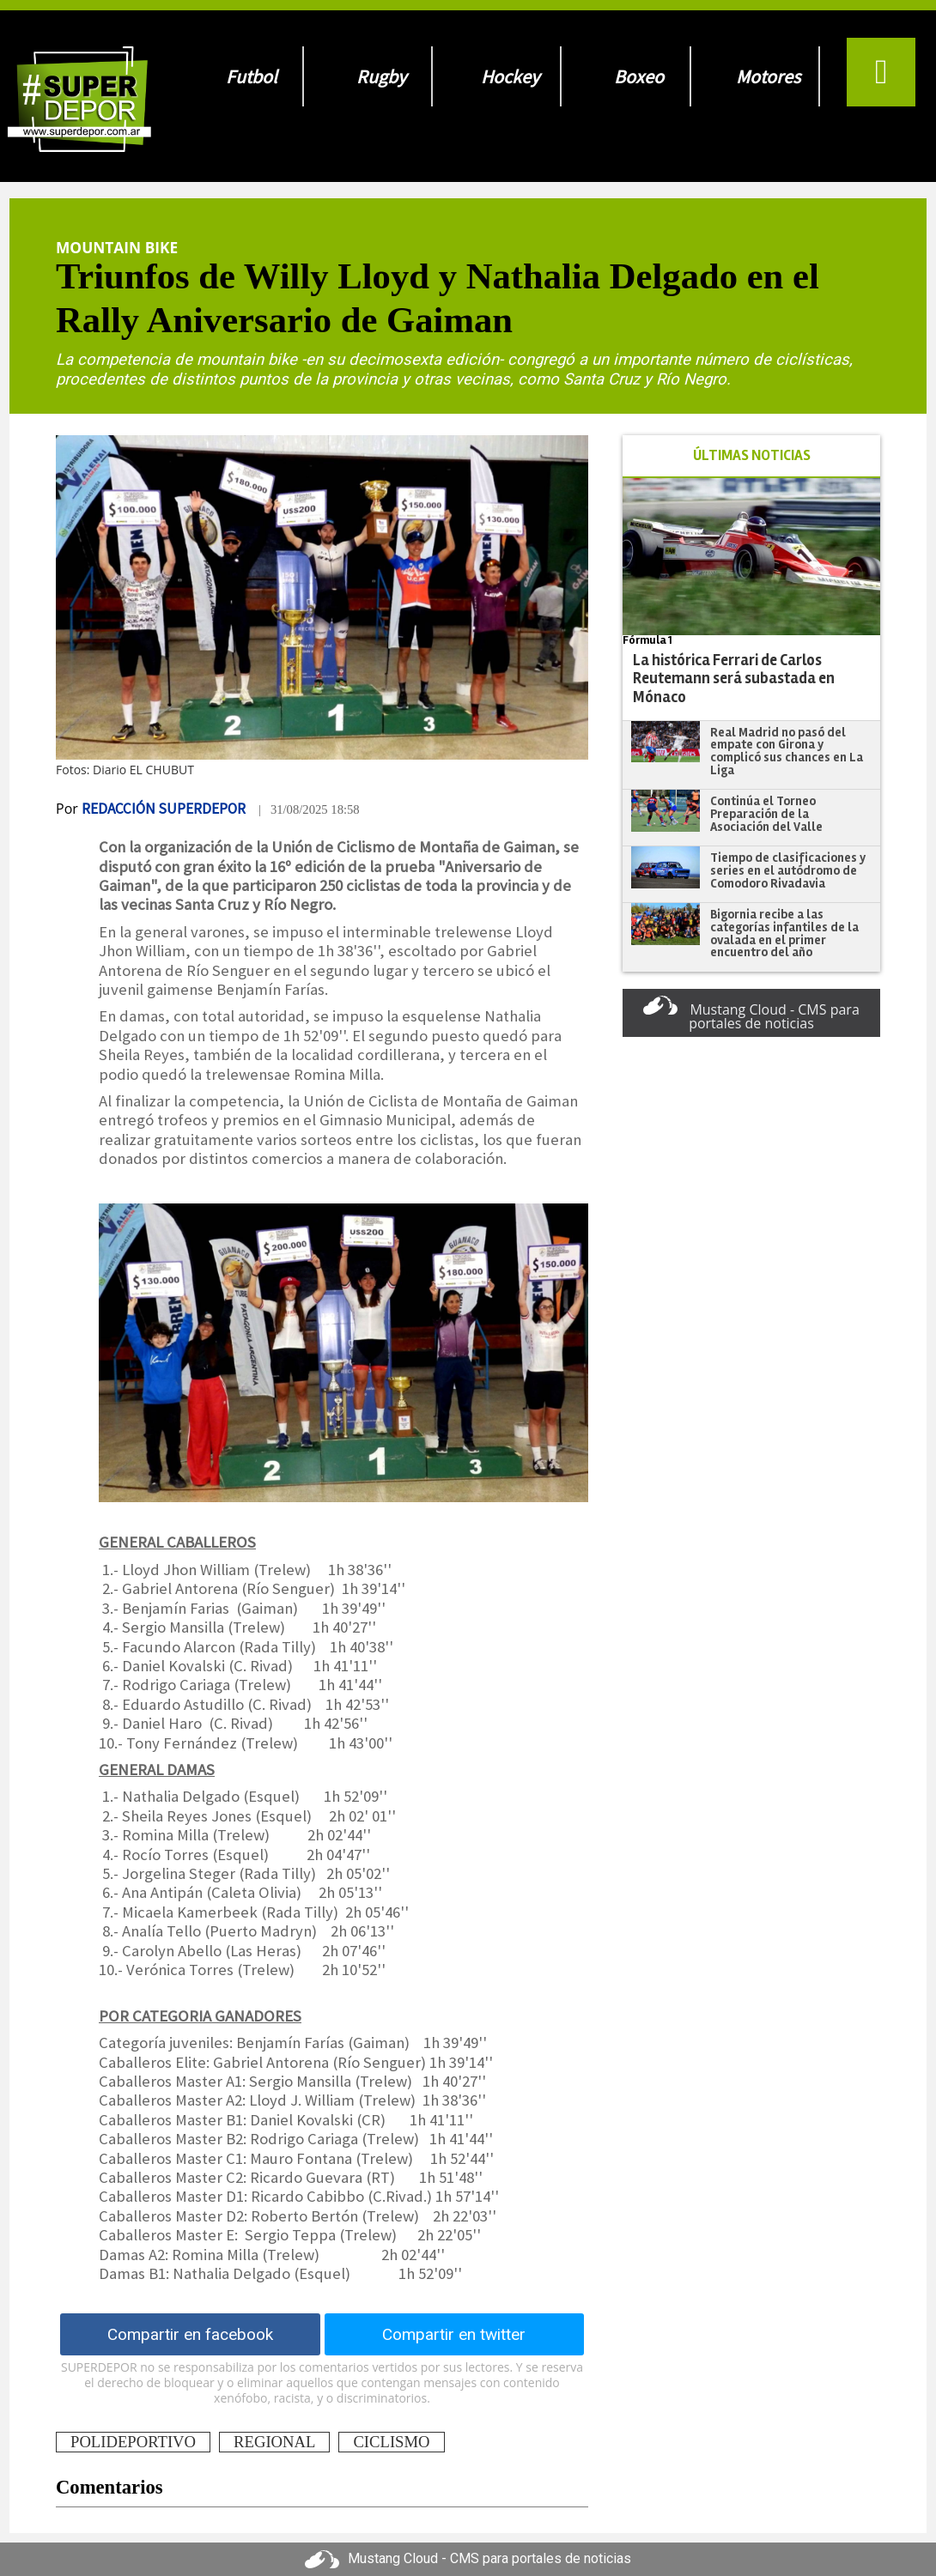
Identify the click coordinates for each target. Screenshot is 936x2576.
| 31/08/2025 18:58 (309, 809)
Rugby (381, 76)
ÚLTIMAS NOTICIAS (752, 455)
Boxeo (639, 76)
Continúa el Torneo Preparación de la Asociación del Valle (766, 813)
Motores (768, 76)
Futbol (251, 76)
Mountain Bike (117, 247)
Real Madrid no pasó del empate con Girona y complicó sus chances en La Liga (786, 751)
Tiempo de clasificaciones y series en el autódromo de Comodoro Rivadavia (788, 870)
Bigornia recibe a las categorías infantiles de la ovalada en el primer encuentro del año (784, 933)
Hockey (510, 76)
